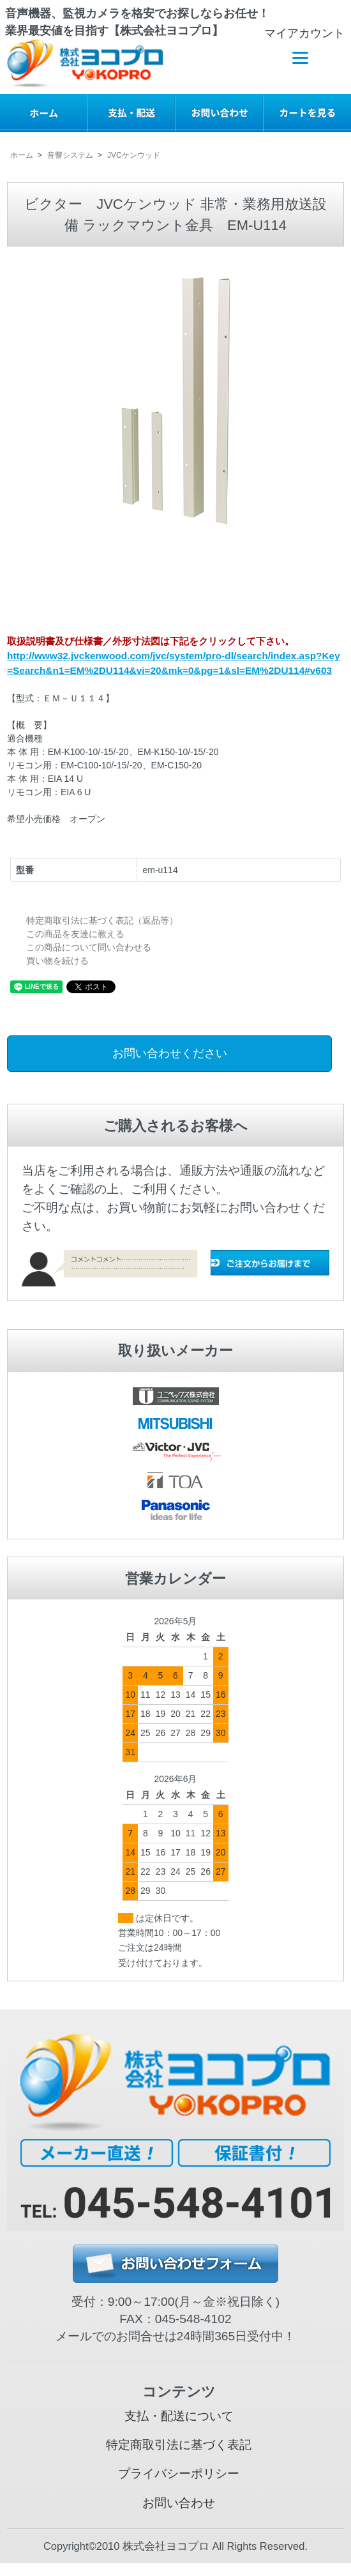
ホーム (21, 155)
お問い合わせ (178, 2503)
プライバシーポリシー (178, 2473)
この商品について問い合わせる (88, 947)
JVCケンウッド (133, 155)
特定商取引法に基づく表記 (178, 2444)
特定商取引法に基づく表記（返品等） (102, 920)
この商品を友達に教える (75, 934)
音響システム (70, 155)
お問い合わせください (169, 1053)
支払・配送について (179, 2416)
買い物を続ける (57, 961)
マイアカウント (298, 33)
